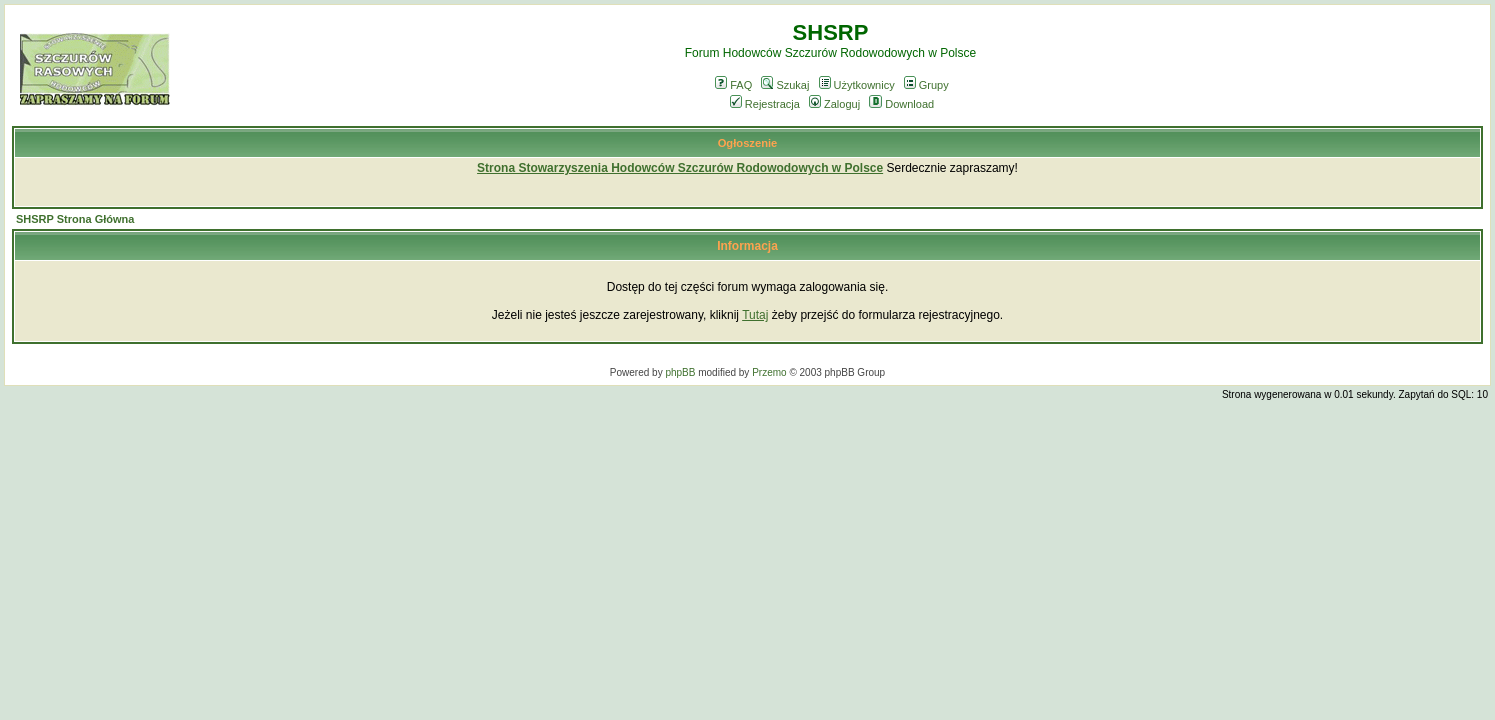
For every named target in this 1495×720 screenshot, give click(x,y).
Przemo (769, 372)
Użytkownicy (857, 85)
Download (901, 104)
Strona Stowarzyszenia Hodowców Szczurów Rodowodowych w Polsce (680, 168)
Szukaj (785, 85)
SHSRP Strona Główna (75, 219)
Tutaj (755, 315)
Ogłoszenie (748, 143)
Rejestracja (765, 104)
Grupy (926, 85)
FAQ (733, 85)
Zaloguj (834, 104)
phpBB (680, 372)
